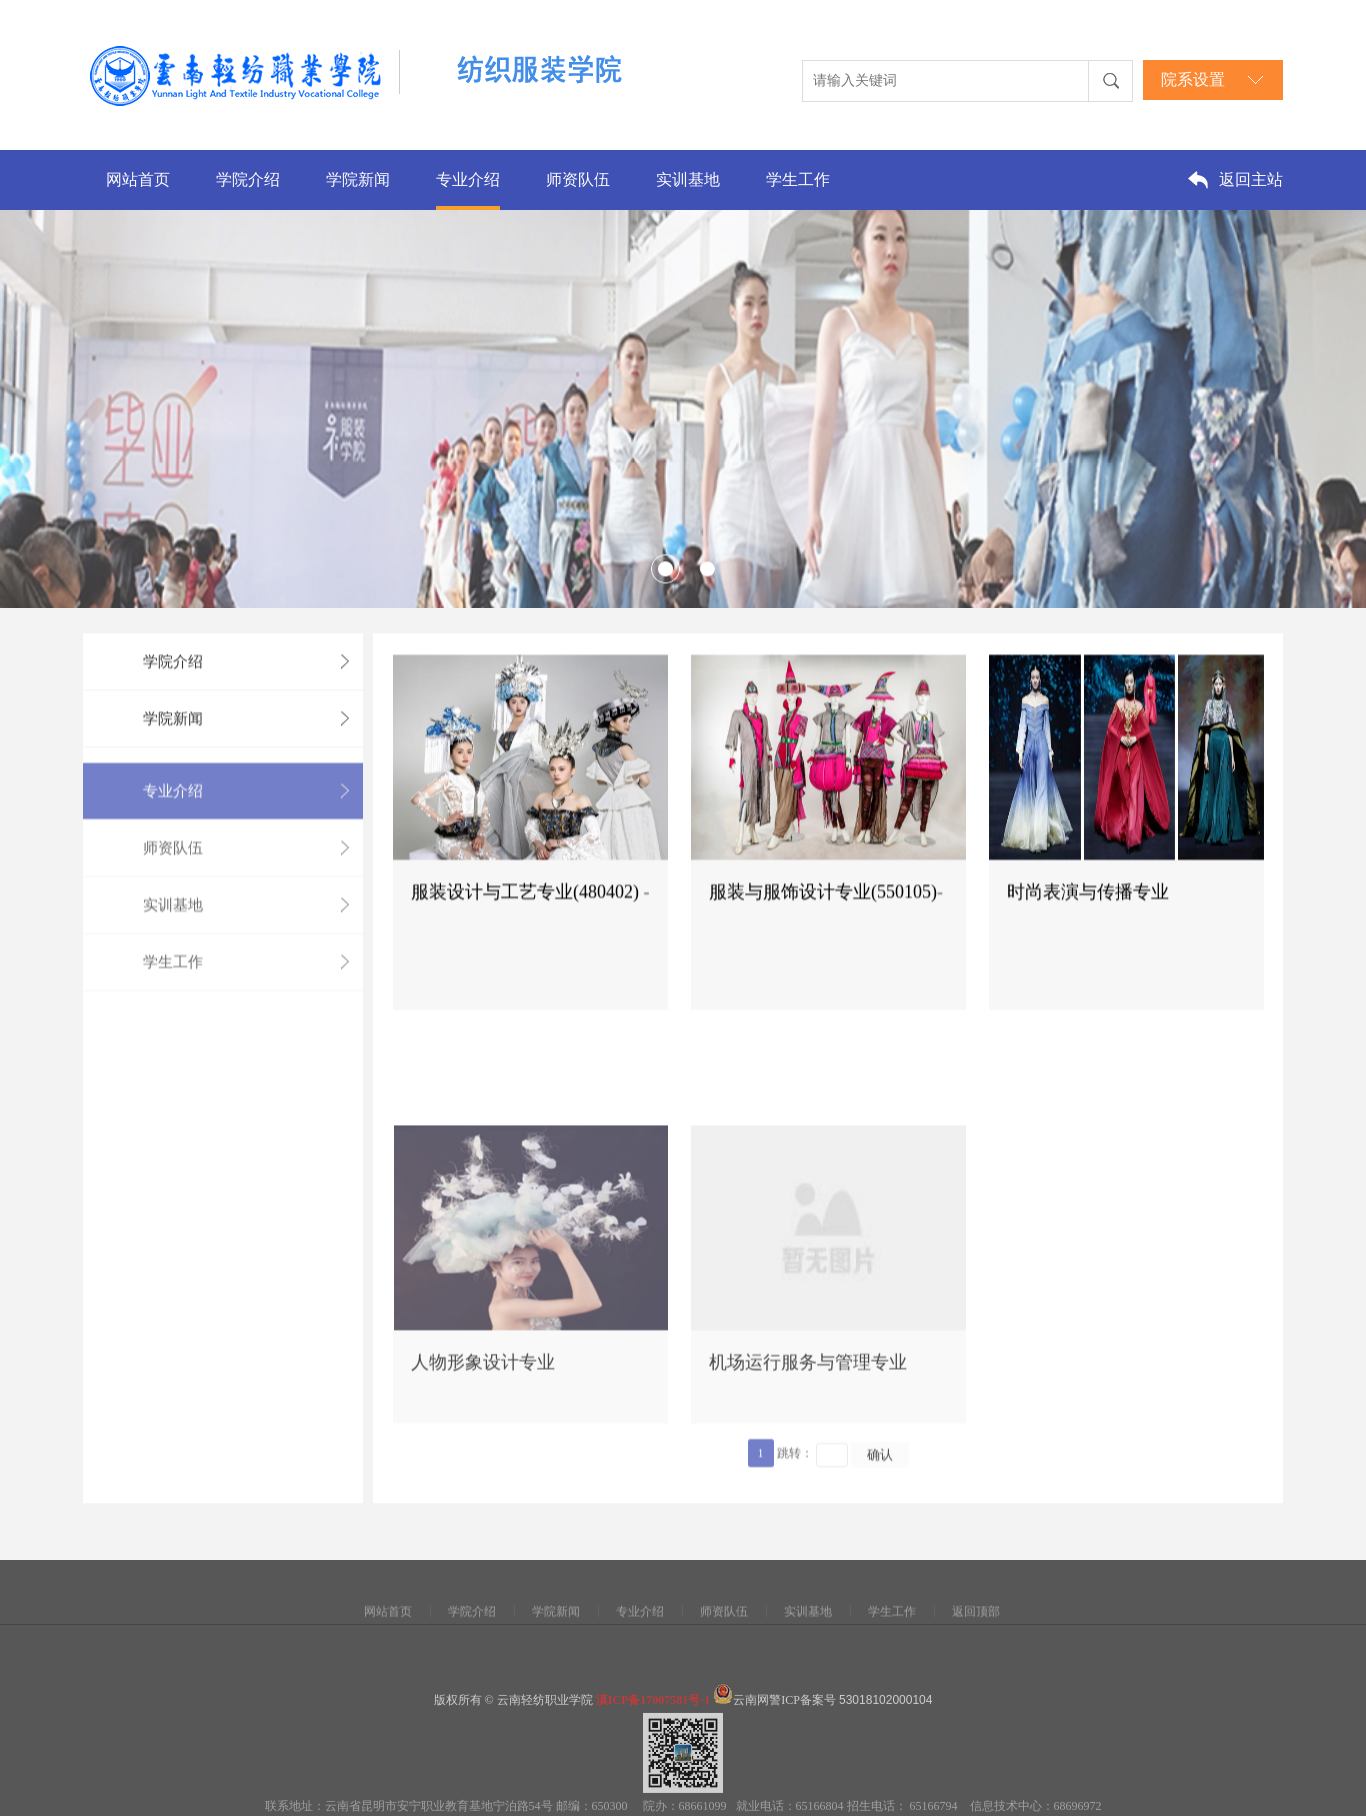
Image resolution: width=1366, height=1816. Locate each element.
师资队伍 (578, 179)
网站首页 (138, 179)
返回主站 (1251, 179)
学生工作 (798, 179)
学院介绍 (248, 179)
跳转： (795, 1498)
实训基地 (688, 179)
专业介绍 (468, 179)
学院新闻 (358, 179)
